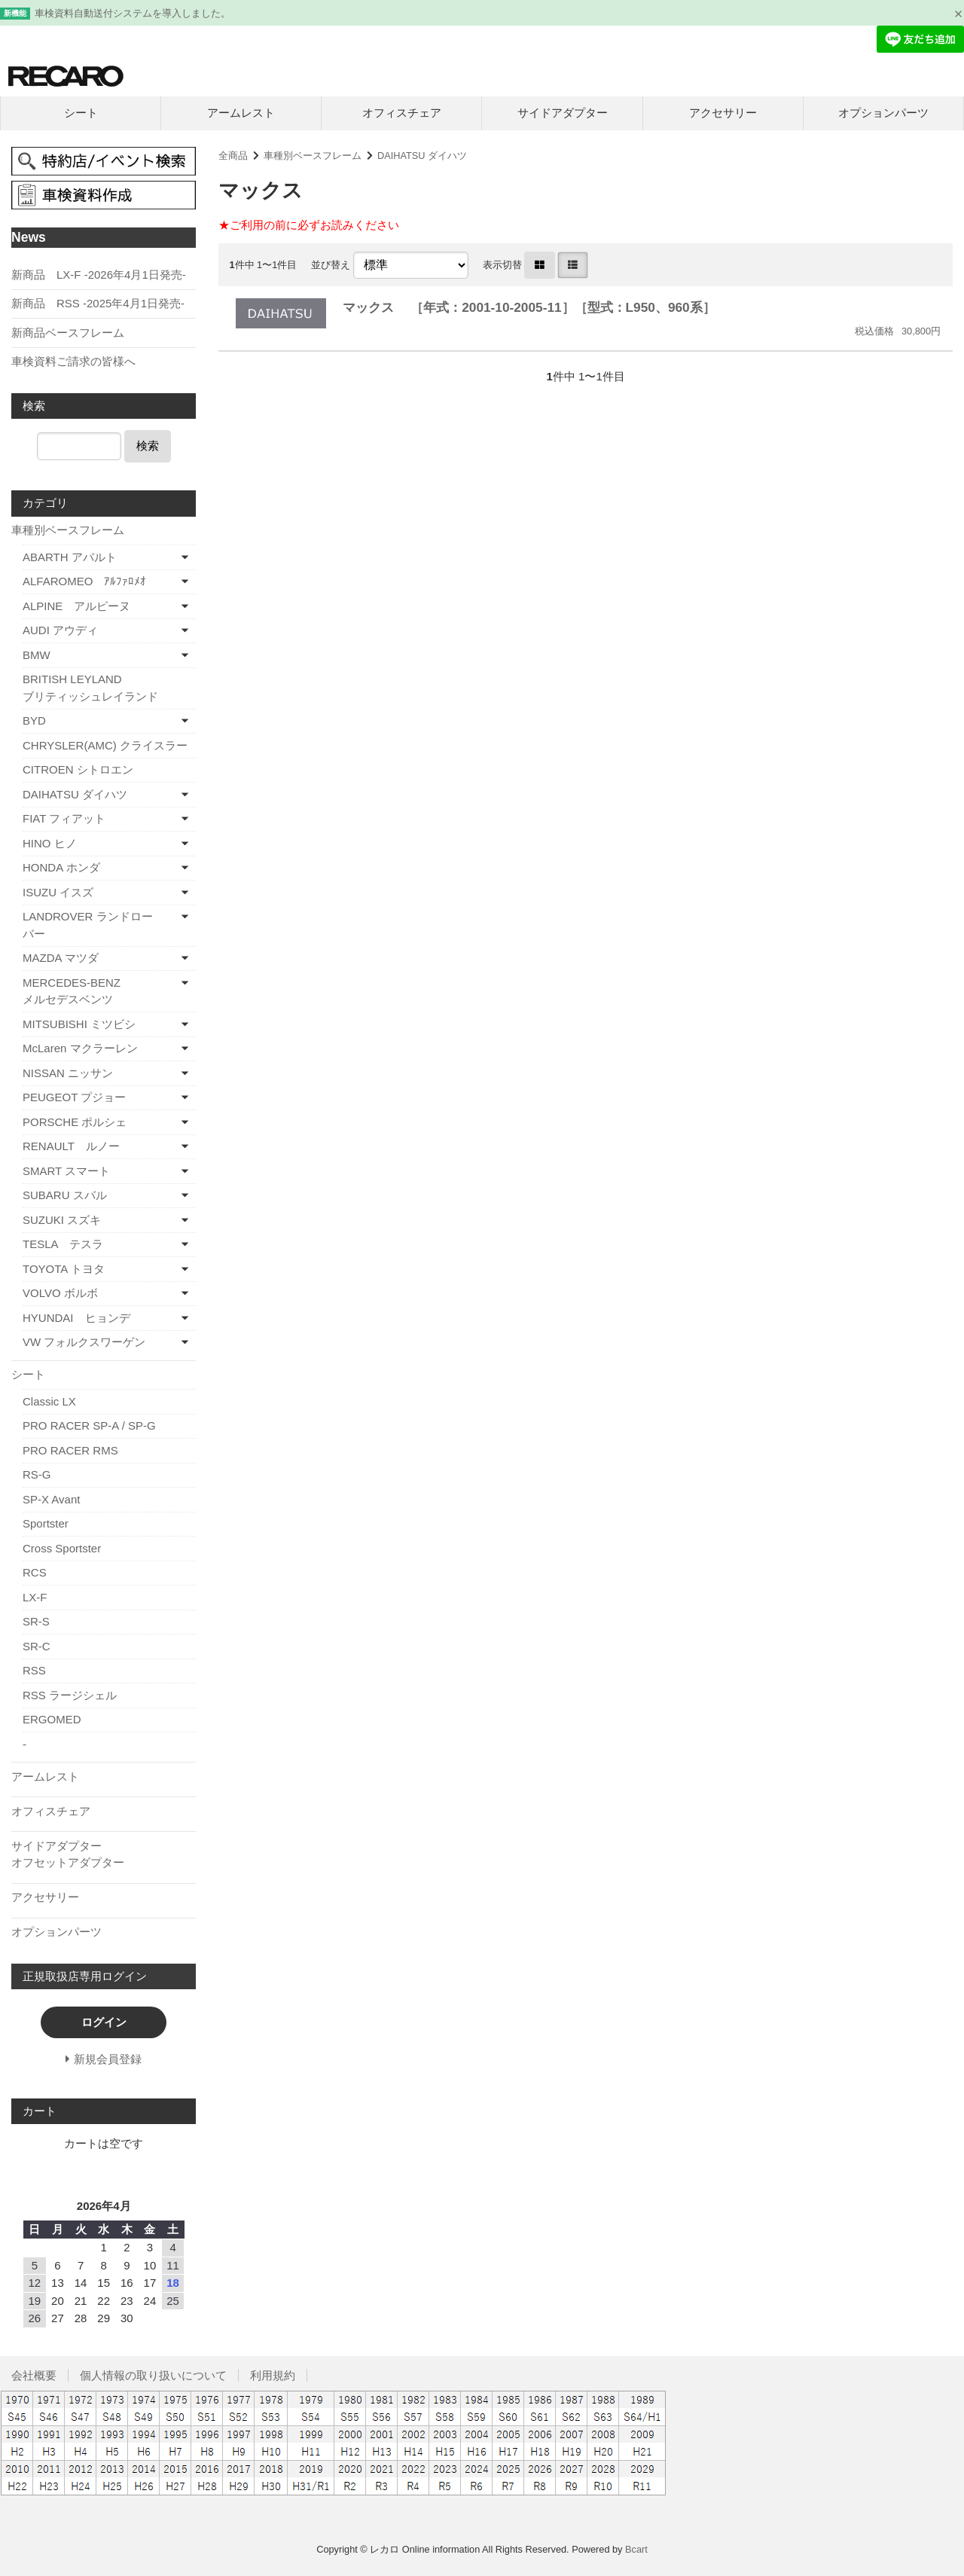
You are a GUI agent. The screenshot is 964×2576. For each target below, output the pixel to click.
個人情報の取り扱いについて (153, 2375)
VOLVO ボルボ (60, 1292)
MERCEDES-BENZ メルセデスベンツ (96, 991)
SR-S (36, 1621)
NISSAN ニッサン (68, 1073)
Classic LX (49, 1401)
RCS (35, 1572)
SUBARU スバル (65, 1195)
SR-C (36, 1646)
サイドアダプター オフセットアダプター (101, 1854)
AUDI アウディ (60, 630)
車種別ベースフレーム (313, 155)
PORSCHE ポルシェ (75, 1122)
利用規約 (272, 2375)
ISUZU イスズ (58, 892)
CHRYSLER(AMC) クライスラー (105, 745)
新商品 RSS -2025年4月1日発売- (98, 303)
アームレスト (241, 112)
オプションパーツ (883, 112)
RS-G (37, 1474)
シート (81, 112)
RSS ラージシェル (70, 1695)
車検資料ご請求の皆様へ (73, 361)
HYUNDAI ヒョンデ (76, 1317)
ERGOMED (52, 1719)
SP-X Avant (51, 1499)
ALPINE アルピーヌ (76, 606)
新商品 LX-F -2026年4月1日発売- (98, 274)
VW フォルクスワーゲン (84, 1341)
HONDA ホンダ (61, 867)
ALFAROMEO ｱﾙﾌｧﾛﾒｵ (84, 581)
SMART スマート (66, 1170)
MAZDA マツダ (61, 957)
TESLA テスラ (63, 1244)
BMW (36, 655)
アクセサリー (723, 112)
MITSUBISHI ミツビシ (79, 1024)
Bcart (636, 2549)
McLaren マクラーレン (80, 1048)
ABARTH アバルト (70, 557)
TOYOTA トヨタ (64, 1268)
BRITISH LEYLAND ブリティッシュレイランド (109, 688)
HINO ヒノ (50, 843)
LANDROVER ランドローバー (88, 925)
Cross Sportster (62, 1548)
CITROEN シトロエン (78, 769)
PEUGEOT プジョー (74, 1097)
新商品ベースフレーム (67, 332)
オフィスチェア (401, 112)
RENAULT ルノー (71, 1146)
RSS (34, 1670)
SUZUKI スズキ (62, 1219)
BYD (34, 720)
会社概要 (33, 2375)
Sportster (46, 1523)
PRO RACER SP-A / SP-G (89, 1425)
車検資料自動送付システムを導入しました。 (132, 13)
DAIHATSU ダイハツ (422, 155)
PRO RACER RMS (70, 1450)
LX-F (35, 1597)
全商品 (233, 155)
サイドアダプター (562, 112)
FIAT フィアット (64, 818)
